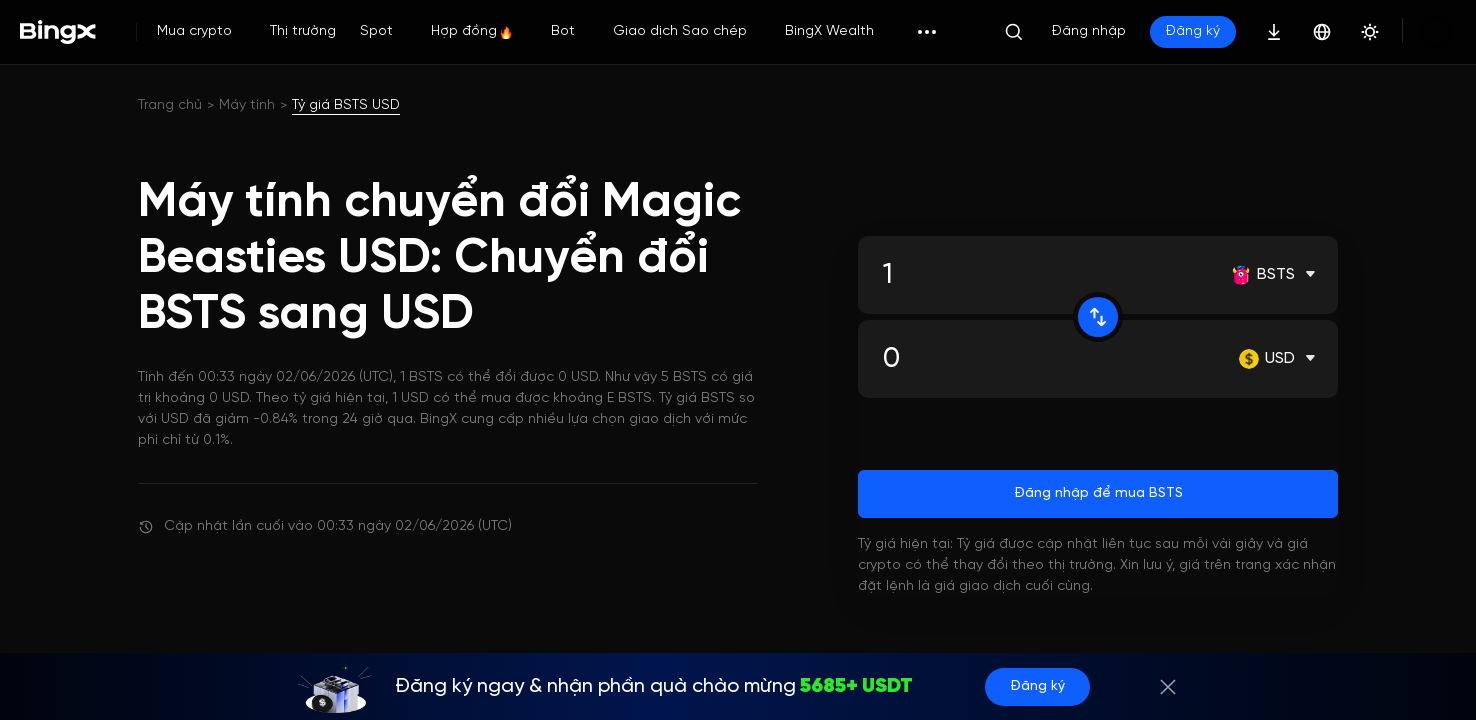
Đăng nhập (1089, 31)
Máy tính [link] (247, 105)
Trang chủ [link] (170, 105)
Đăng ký (1193, 31)
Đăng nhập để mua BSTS (1098, 493)
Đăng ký (1017, 686)
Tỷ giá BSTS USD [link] (346, 105)
